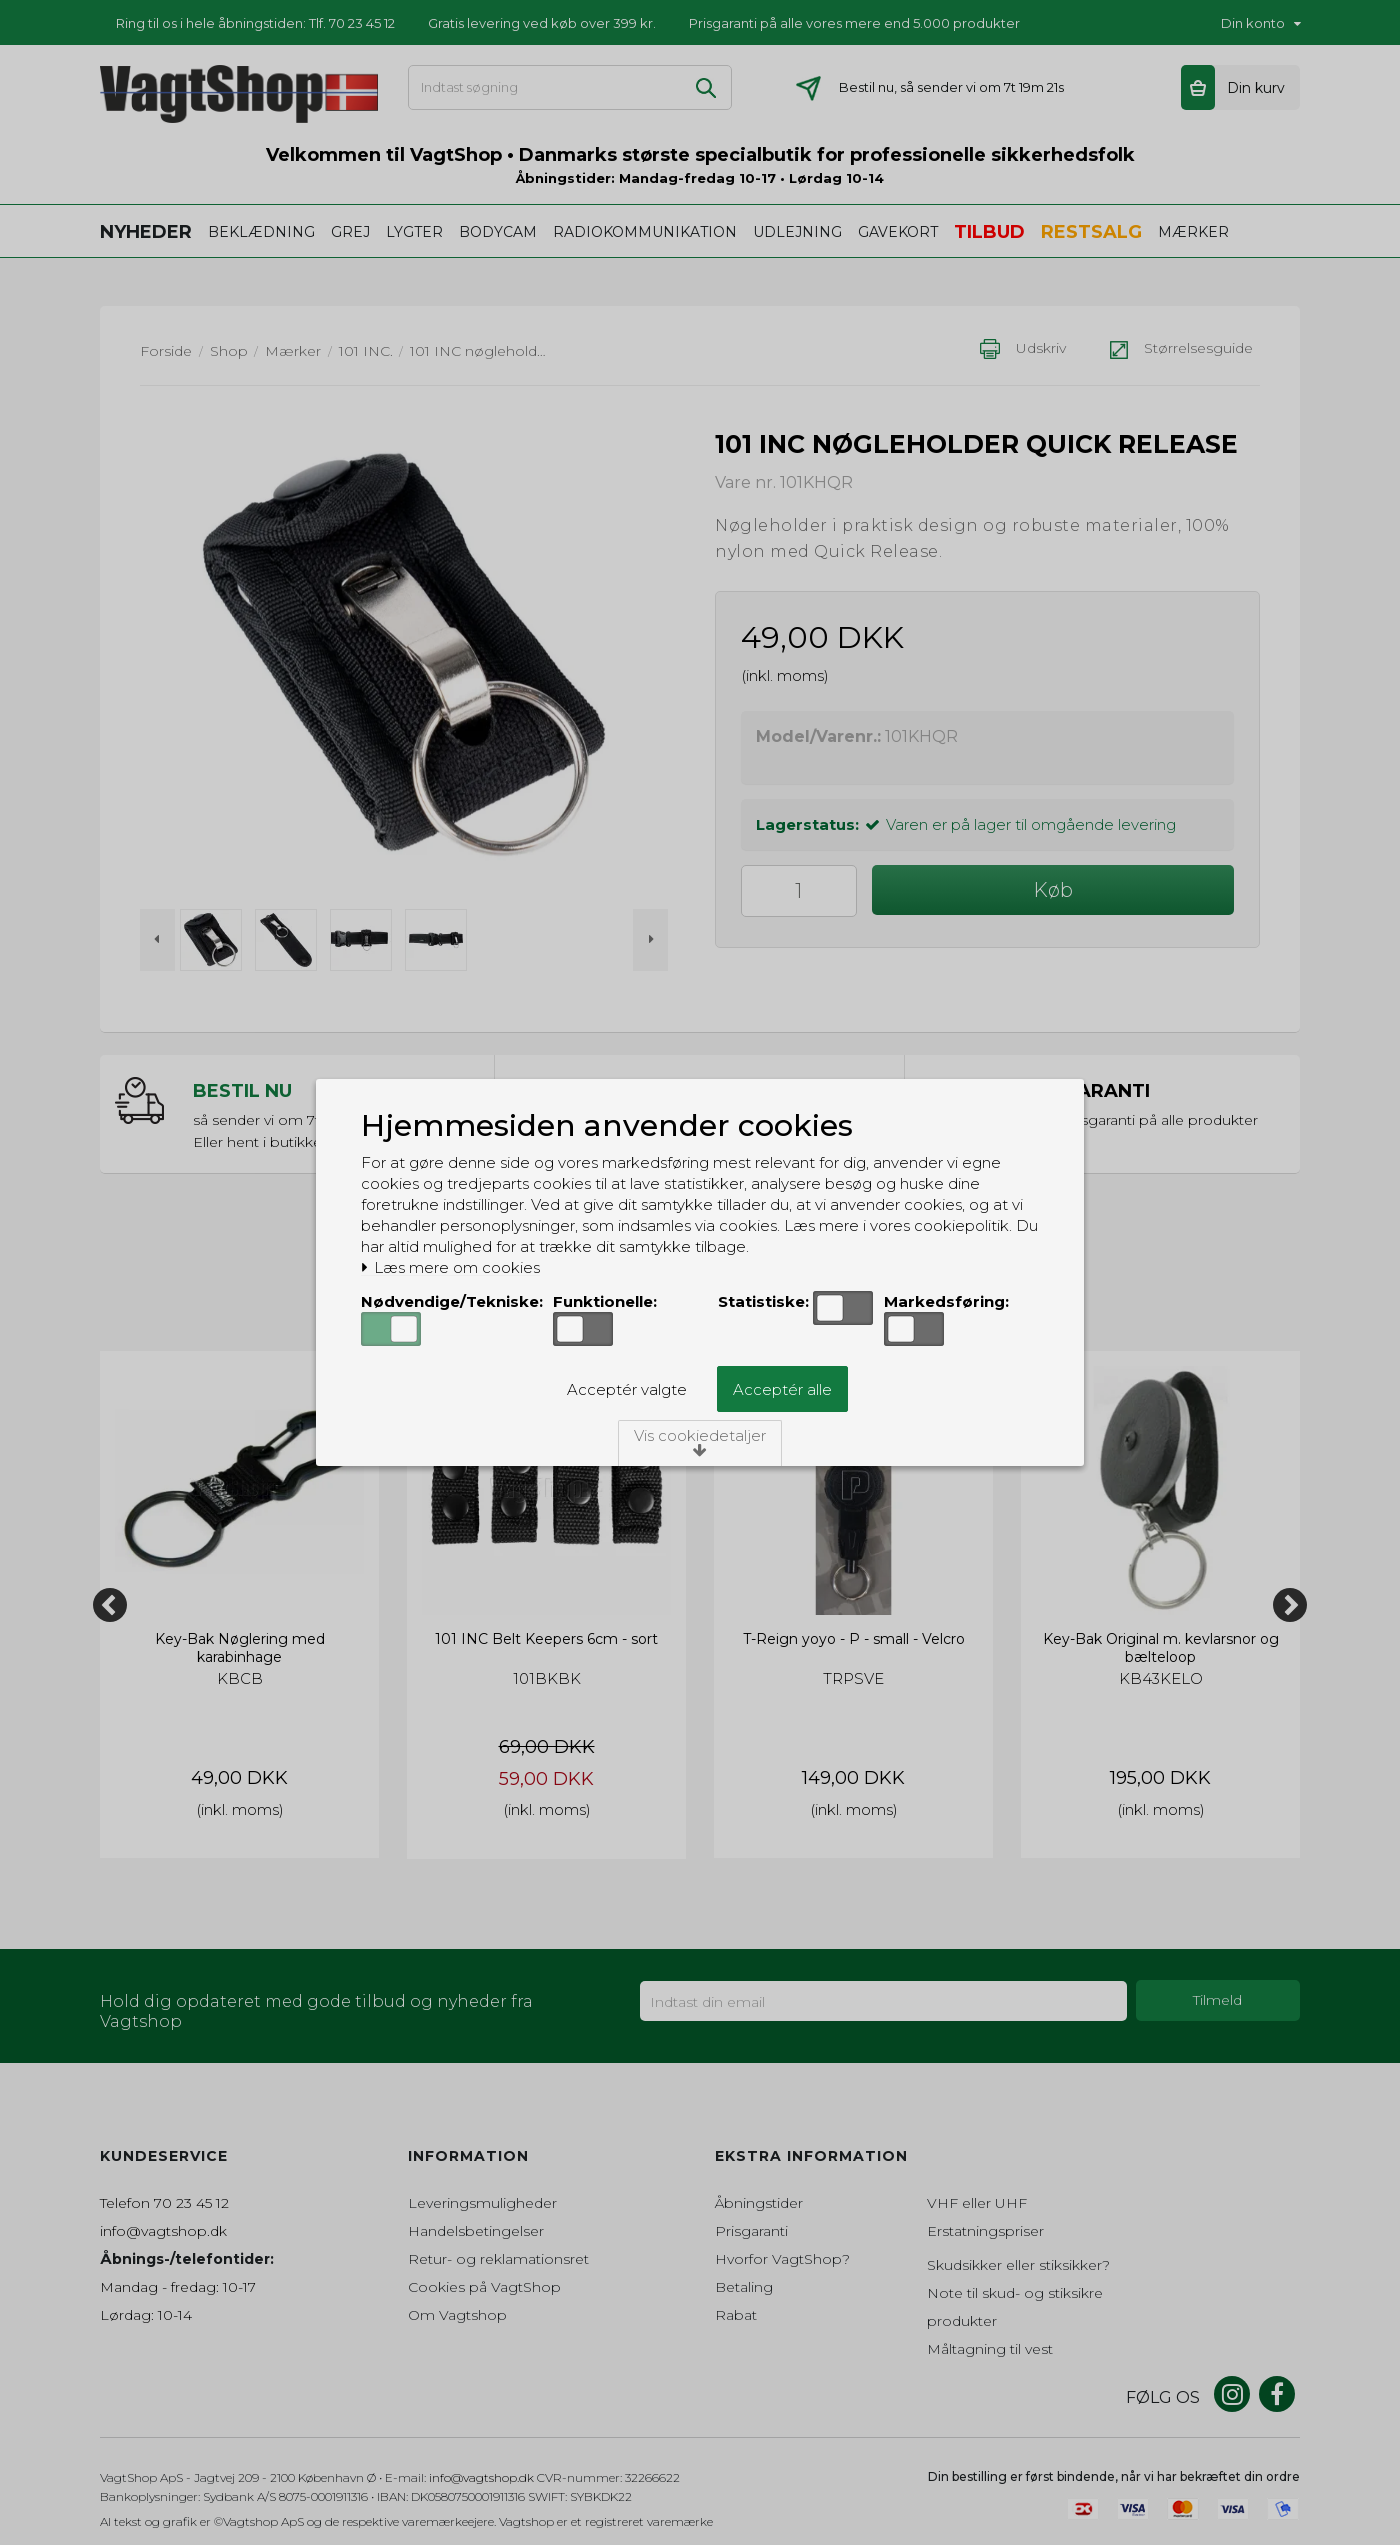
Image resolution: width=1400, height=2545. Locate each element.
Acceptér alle (782, 1389)
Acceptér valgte (627, 1389)
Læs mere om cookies (450, 1268)
